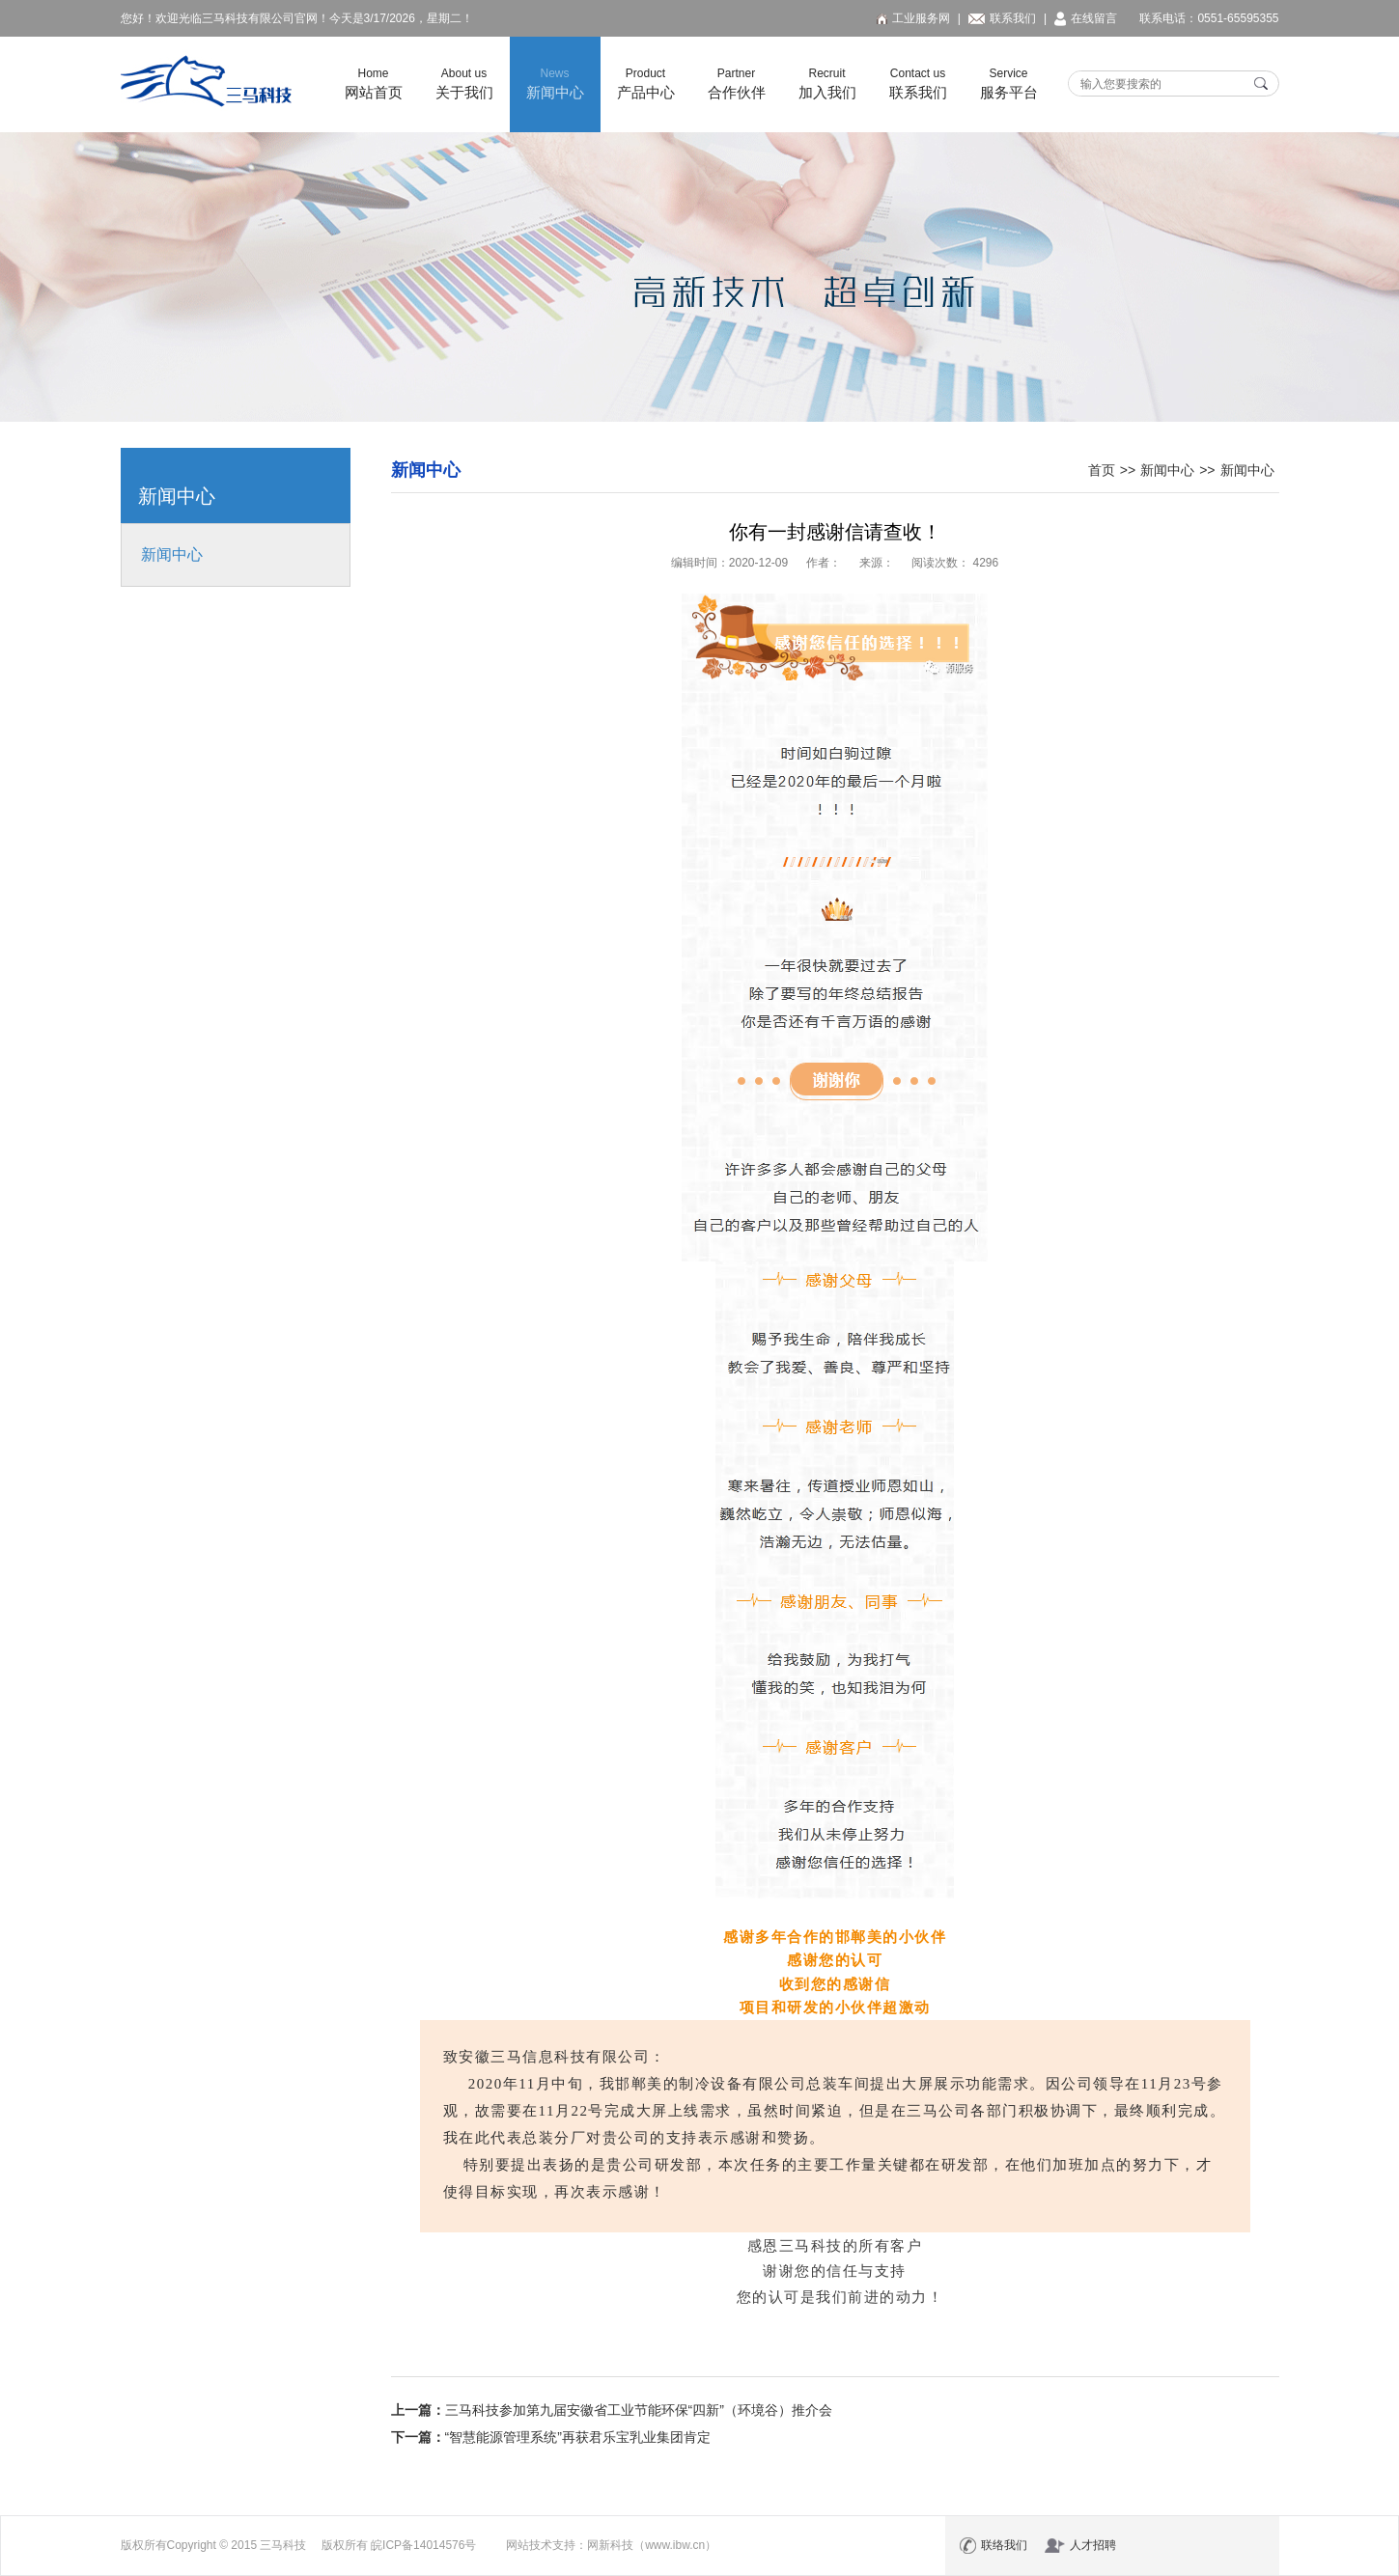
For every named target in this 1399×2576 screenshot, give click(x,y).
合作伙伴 (737, 82)
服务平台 (1009, 82)
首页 (1101, 470)
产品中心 (646, 82)
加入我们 (827, 82)
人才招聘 (1080, 2545)
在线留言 (1085, 19)
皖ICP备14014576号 (422, 2545)
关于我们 (464, 82)
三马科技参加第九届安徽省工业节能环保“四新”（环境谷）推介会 (638, 2410)
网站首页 (374, 82)
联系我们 (1002, 18)
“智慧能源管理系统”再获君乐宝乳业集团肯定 (578, 2437)
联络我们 (993, 2545)
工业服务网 (913, 18)
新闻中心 (555, 82)
